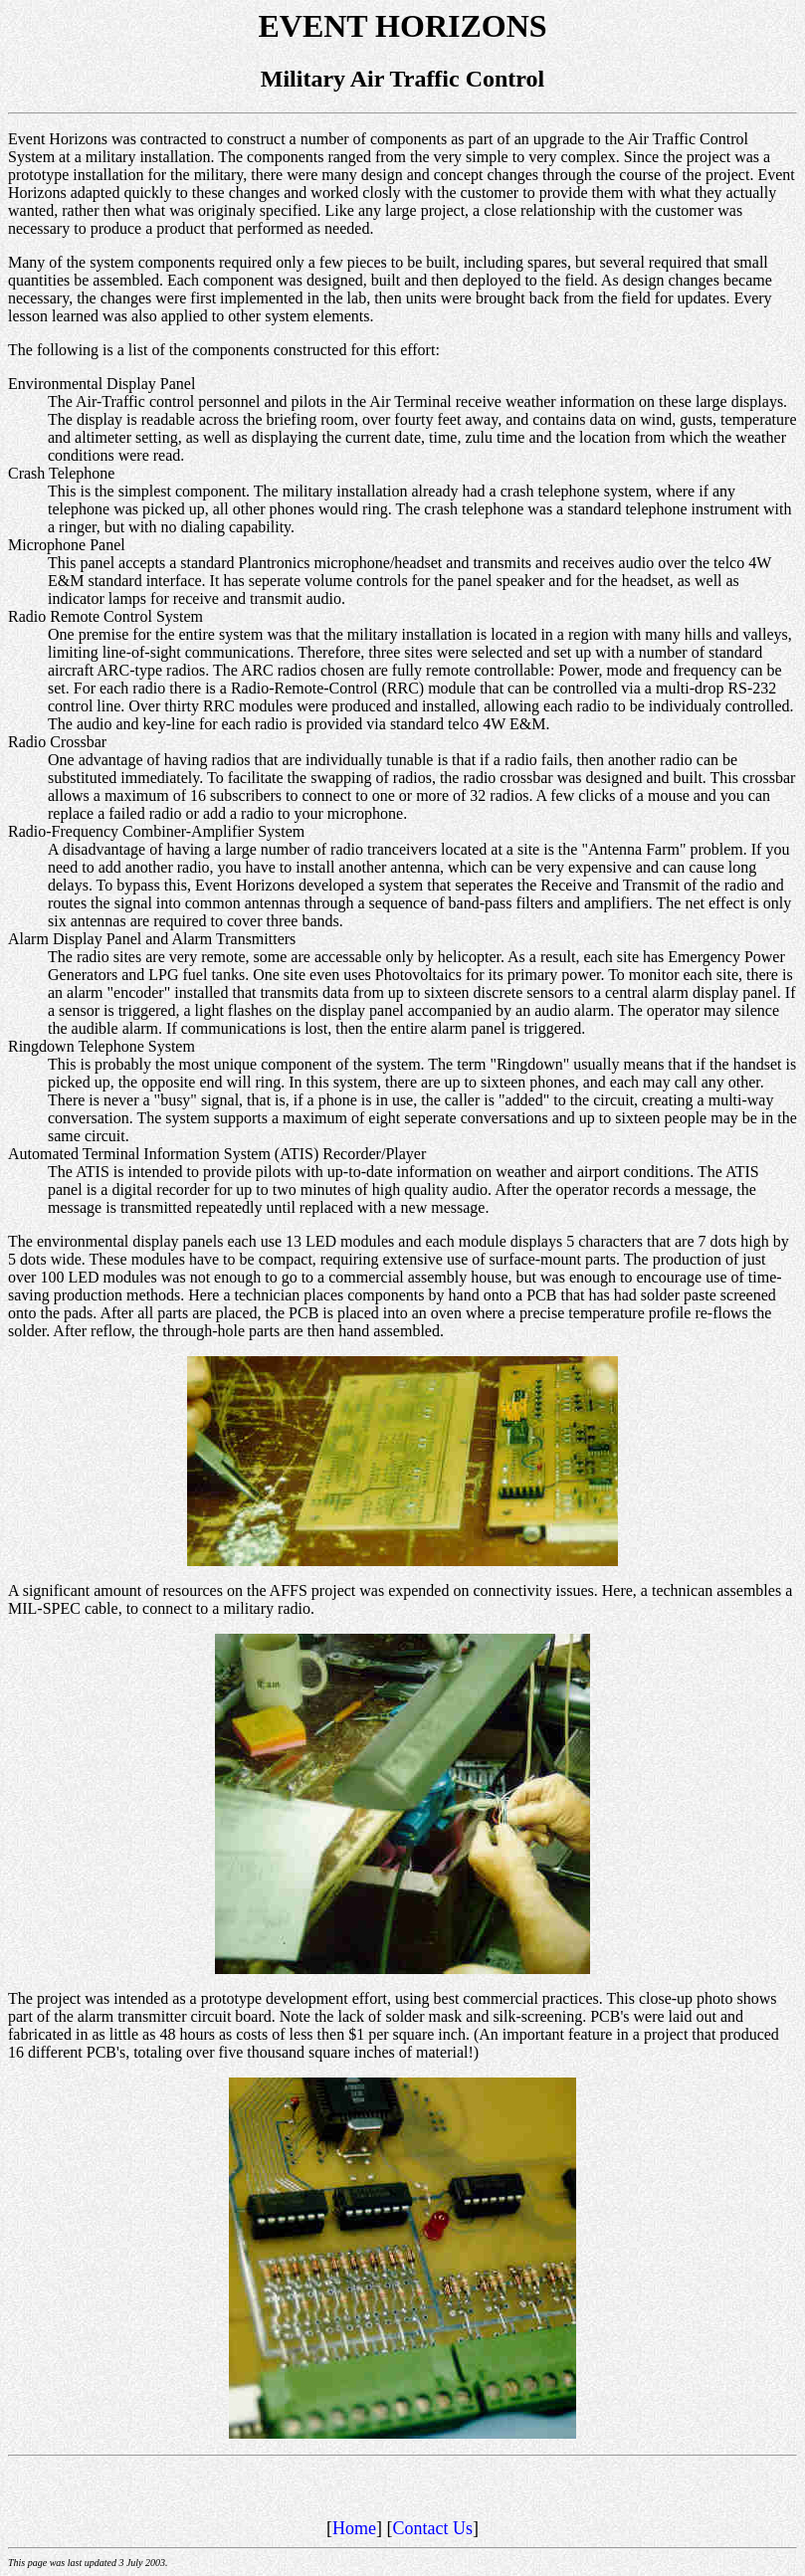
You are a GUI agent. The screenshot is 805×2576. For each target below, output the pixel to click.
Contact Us (433, 2528)
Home (354, 2528)
